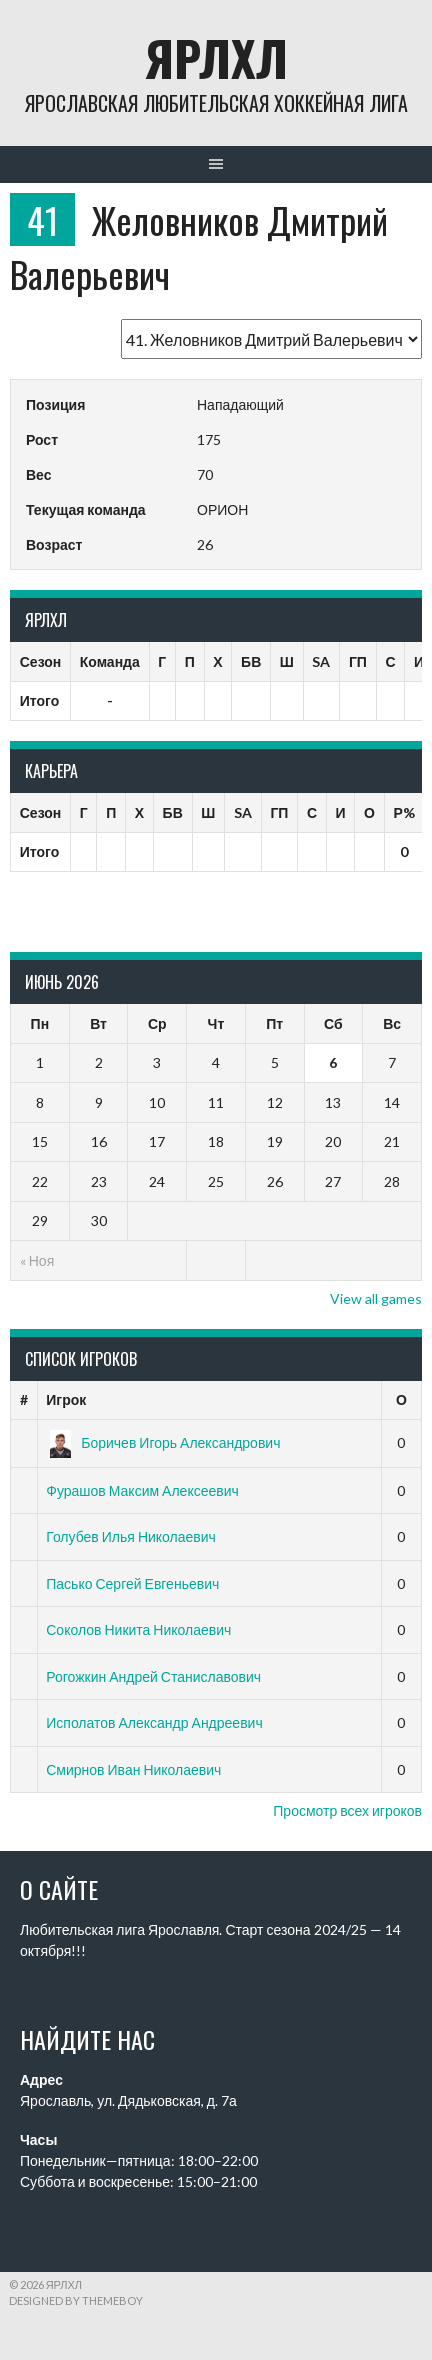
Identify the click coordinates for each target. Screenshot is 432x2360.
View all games (376, 1298)
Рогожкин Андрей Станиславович (153, 1676)
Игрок (66, 1399)
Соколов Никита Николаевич (138, 1629)
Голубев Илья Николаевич (131, 1536)
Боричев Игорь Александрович (163, 1442)
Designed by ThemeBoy (76, 2300)
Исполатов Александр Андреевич (154, 1722)
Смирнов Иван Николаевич (133, 1769)
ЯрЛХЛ (216, 57)
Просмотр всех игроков (347, 1810)
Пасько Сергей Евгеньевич (132, 1583)
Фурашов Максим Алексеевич (142, 1490)
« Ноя (37, 1260)
